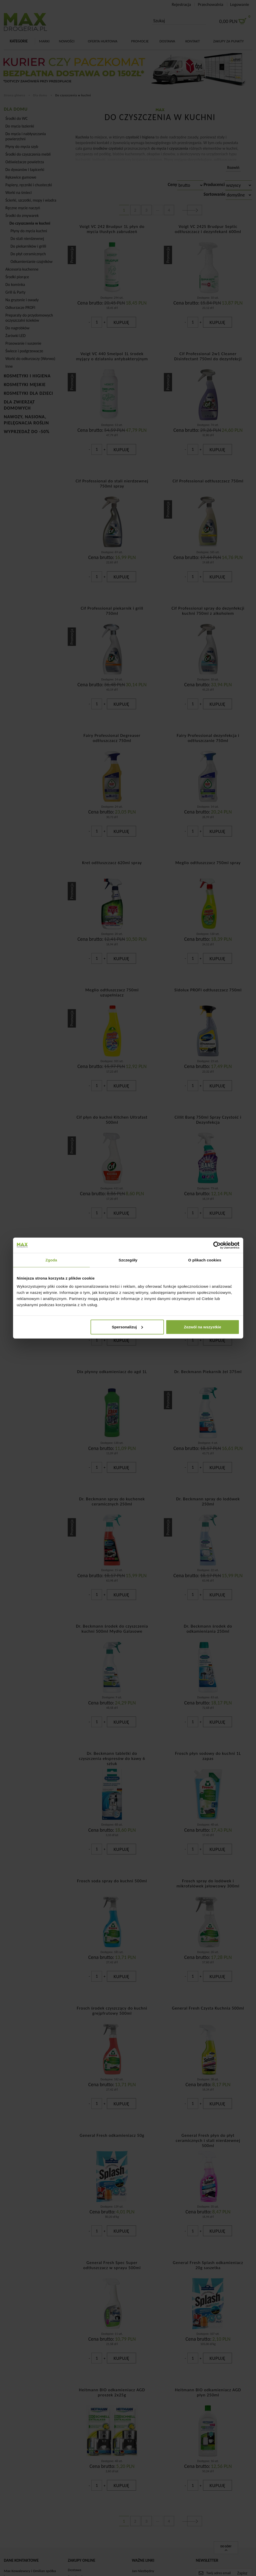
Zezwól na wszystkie (202, 1327)
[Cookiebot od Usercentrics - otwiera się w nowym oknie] (217, 1245)
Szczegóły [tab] (128, 1260)
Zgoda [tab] (51, 1260)
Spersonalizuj (127, 1327)
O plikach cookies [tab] (204, 1260)
